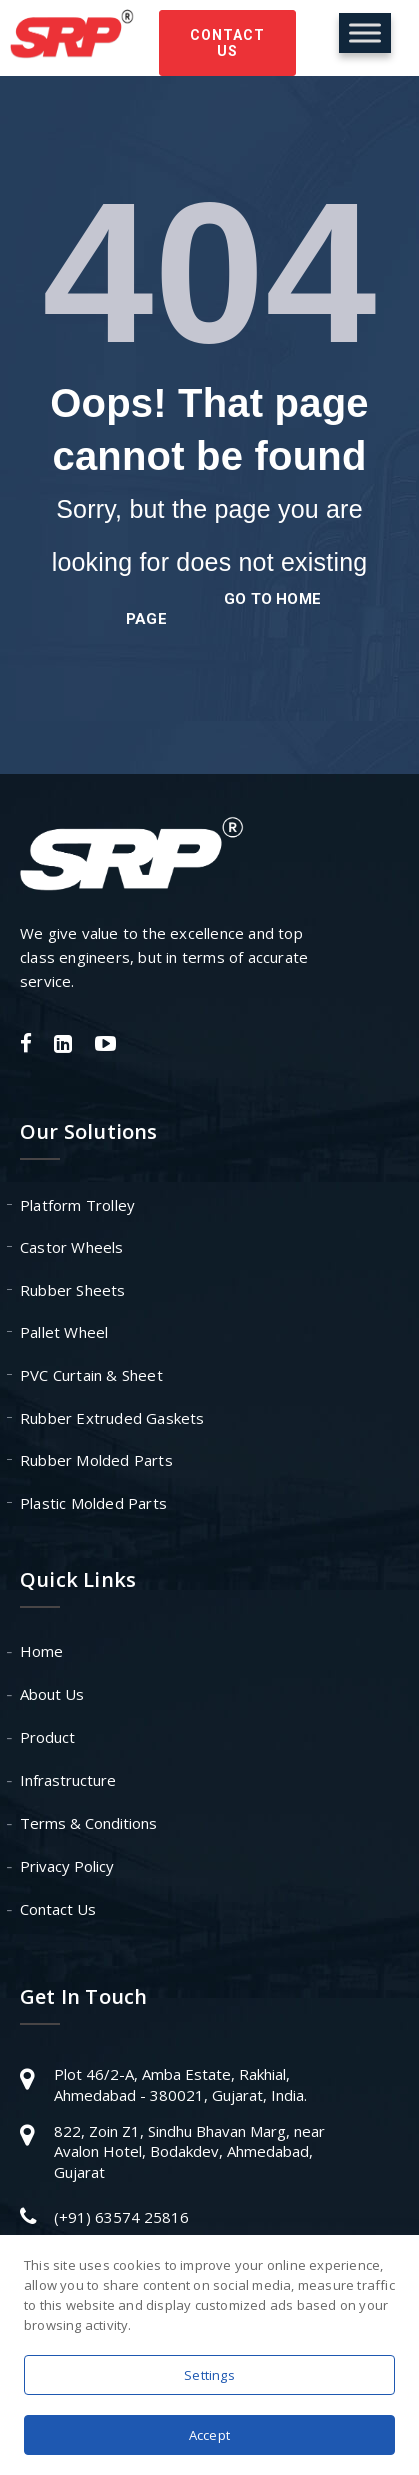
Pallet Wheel (64, 1332)
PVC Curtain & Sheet (91, 1375)
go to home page (223, 609)
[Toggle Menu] (365, 32)
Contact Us (227, 43)
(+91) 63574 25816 (121, 2217)
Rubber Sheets (73, 1290)
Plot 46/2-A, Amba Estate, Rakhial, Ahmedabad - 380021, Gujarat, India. (180, 2084)
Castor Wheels (72, 1247)
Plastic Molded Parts (93, 1503)
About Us (52, 1694)
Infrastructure (68, 1780)
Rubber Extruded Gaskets (112, 1418)
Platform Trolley (77, 1205)
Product (47, 1737)
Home (41, 1651)
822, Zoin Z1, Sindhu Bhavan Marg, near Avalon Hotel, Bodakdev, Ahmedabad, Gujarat (189, 2151)
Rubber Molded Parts (96, 1460)
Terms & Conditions (88, 1823)
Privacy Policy (67, 1866)
